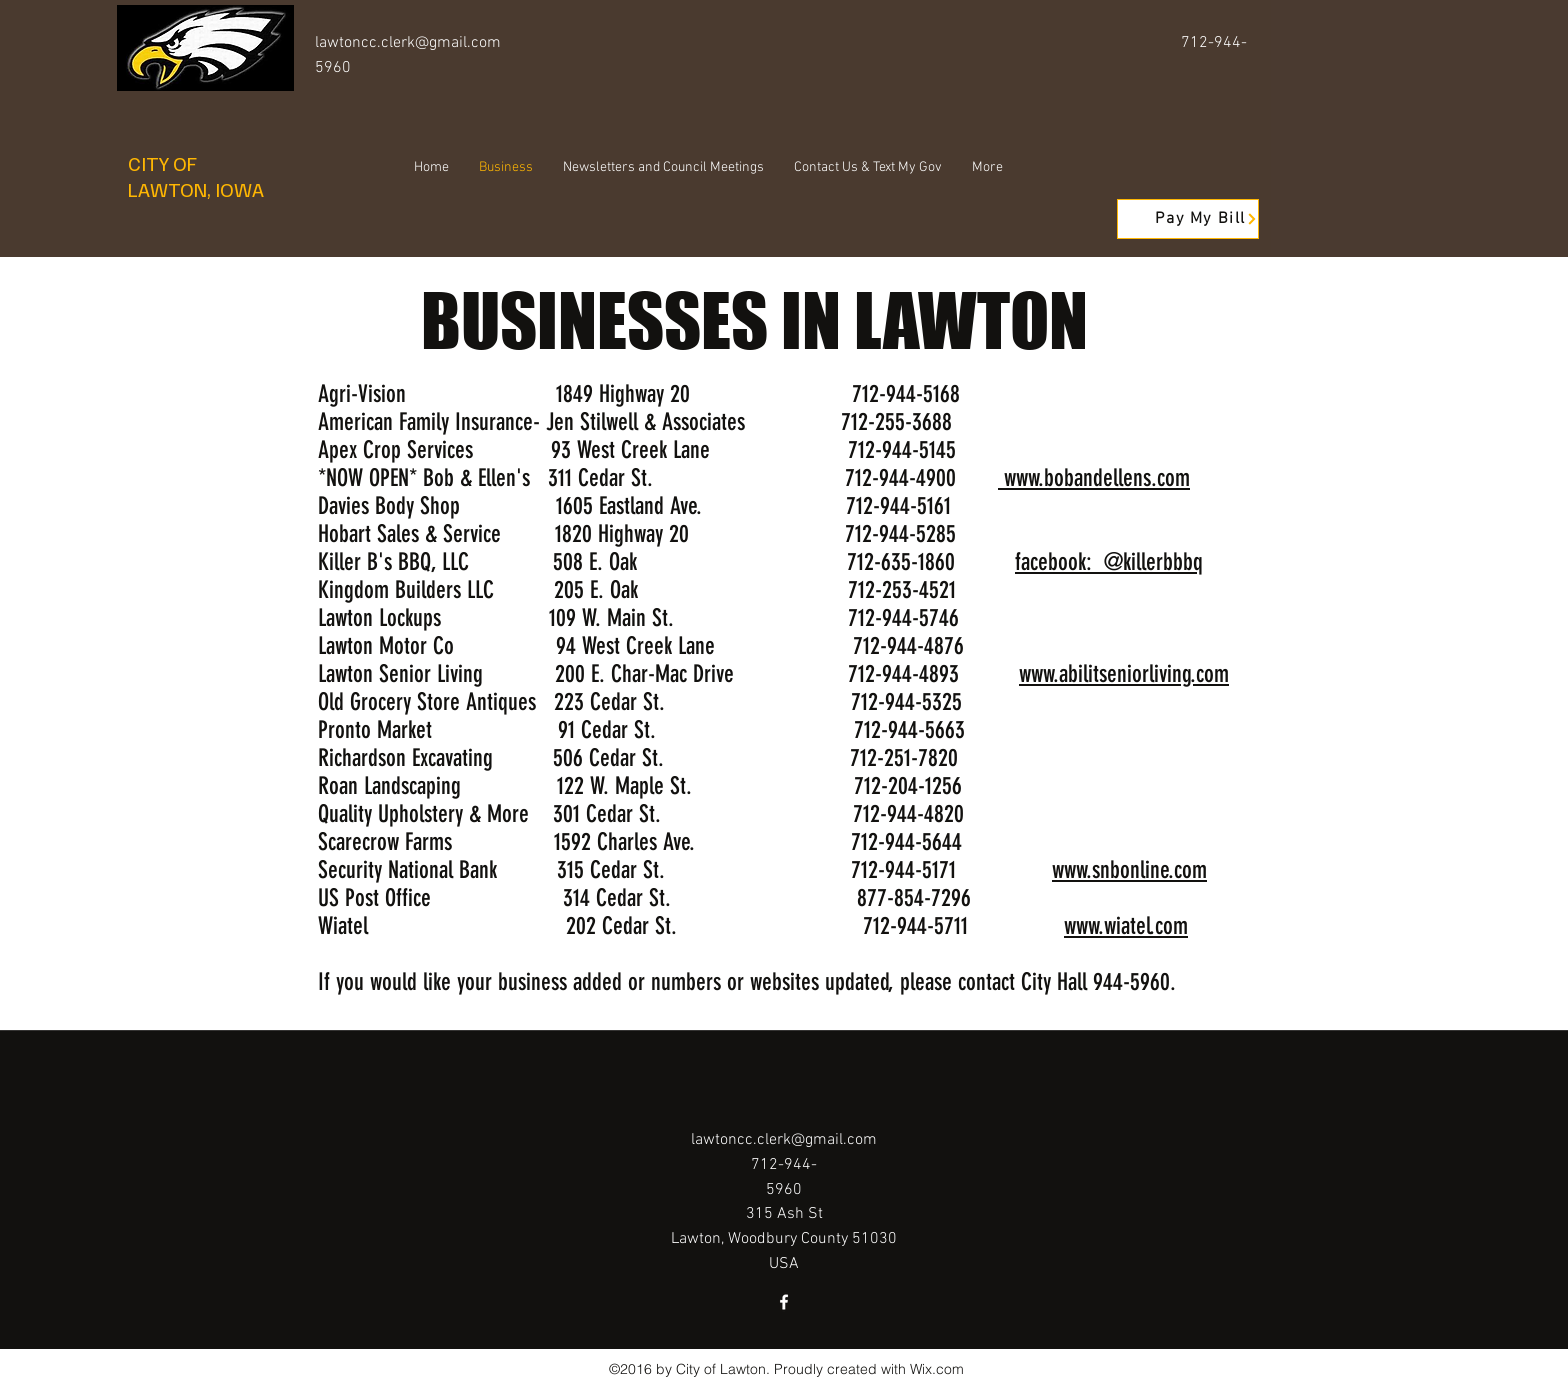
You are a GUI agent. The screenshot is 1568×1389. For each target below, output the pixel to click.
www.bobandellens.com (1094, 478)
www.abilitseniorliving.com (1124, 674)
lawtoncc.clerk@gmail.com (408, 43)
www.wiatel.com (1126, 926)
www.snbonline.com (1129, 870)
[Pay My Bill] (1188, 219)
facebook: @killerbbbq (1109, 562)
